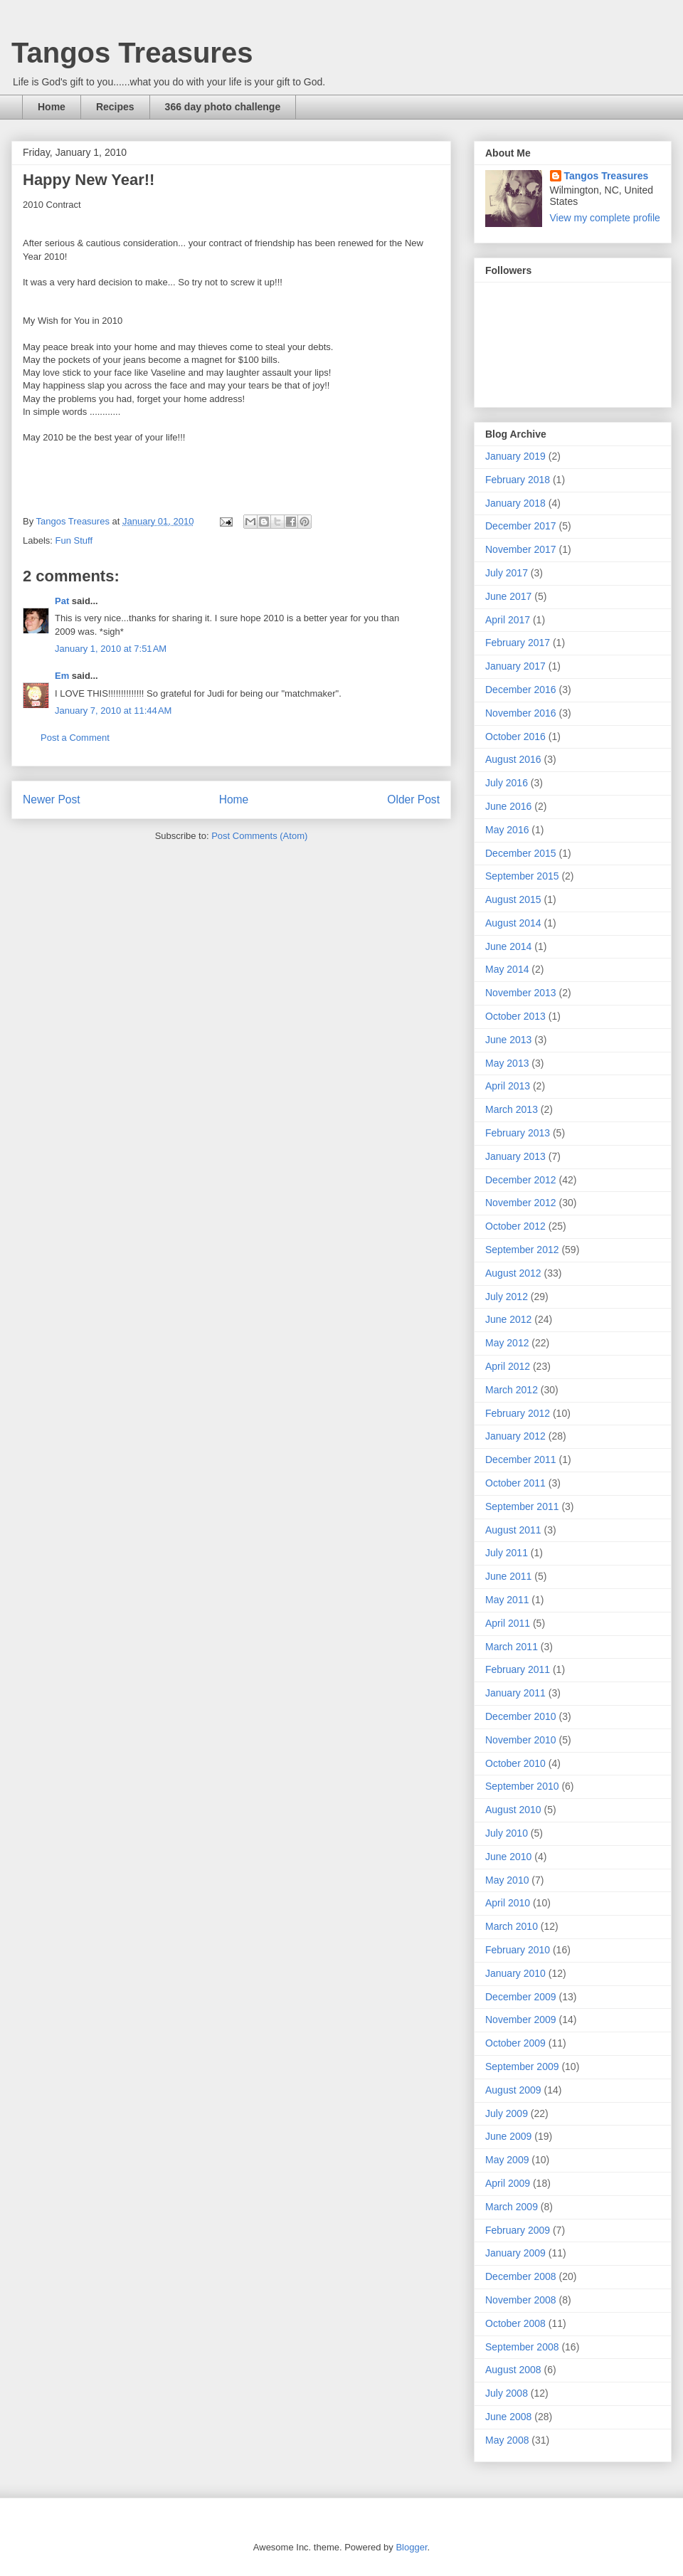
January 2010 (515, 1973)
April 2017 (507, 619)
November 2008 (520, 2300)
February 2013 (517, 1133)
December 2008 (520, 2276)
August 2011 (513, 1530)
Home (51, 106)
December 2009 (520, 1996)
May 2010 (507, 1880)
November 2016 (520, 713)
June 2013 (508, 1039)
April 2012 (507, 1366)
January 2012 (515, 1436)
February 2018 (517, 479)
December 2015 (520, 853)
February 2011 (517, 1669)
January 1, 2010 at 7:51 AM (110, 648)
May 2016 (507, 829)
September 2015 (522, 876)
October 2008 (515, 2323)
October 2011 (515, 1483)
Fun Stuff (74, 540)
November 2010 (520, 1740)
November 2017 (520, 549)
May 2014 (507, 969)
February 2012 (517, 1413)
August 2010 (513, 1809)
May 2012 (507, 1342)
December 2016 (520, 689)
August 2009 (513, 2090)
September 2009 (522, 2066)
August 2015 (513, 899)
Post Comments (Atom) (259, 835)
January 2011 (515, 1693)
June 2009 (508, 2136)
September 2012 (522, 1249)
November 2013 (520, 992)
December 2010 (520, 1716)
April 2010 (507, 1903)
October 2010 (515, 1763)
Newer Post (51, 799)
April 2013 (507, 1086)
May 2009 (507, 2159)
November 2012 (520, 1202)
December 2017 (520, 526)
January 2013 (515, 1156)
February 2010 (517, 1949)
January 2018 (515, 503)
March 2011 (511, 1646)
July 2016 (506, 782)
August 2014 (513, 923)
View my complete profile (605, 217)
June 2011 (508, 1576)
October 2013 (515, 1016)
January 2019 (515, 456)
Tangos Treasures (132, 52)
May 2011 (507, 1599)
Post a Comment (75, 737)
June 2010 (508, 1856)
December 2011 (520, 1459)
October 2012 (515, 1226)
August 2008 (513, 2369)
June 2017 (508, 596)
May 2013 (507, 1063)
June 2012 (508, 1319)
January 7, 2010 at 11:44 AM (113, 710)
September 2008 (522, 2347)
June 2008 (508, 2416)
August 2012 (513, 1273)
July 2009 (506, 2113)
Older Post (413, 799)
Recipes (115, 106)
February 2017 (517, 642)
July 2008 (506, 2393)
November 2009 (520, 2019)
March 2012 (511, 1389)
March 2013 (511, 1109)
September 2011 (522, 1506)
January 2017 (515, 666)
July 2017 (506, 573)
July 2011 (506, 1552)
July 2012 (506, 1296)
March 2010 (511, 1926)
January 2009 (515, 2253)
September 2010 (522, 1786)
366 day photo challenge (223, 106)
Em (62, 675)
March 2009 (511, 2206)
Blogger (411, 2547)
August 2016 (513, 759)
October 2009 (515, 2043)
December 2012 (520, 1180)
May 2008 (507, 2440)
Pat (62, 601)
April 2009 (507, 2183)
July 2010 (506, 1833)
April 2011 (507, 1623)
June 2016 (508, 806)
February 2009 (517, 2230)
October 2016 (515, 736)
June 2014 (508, 946)
